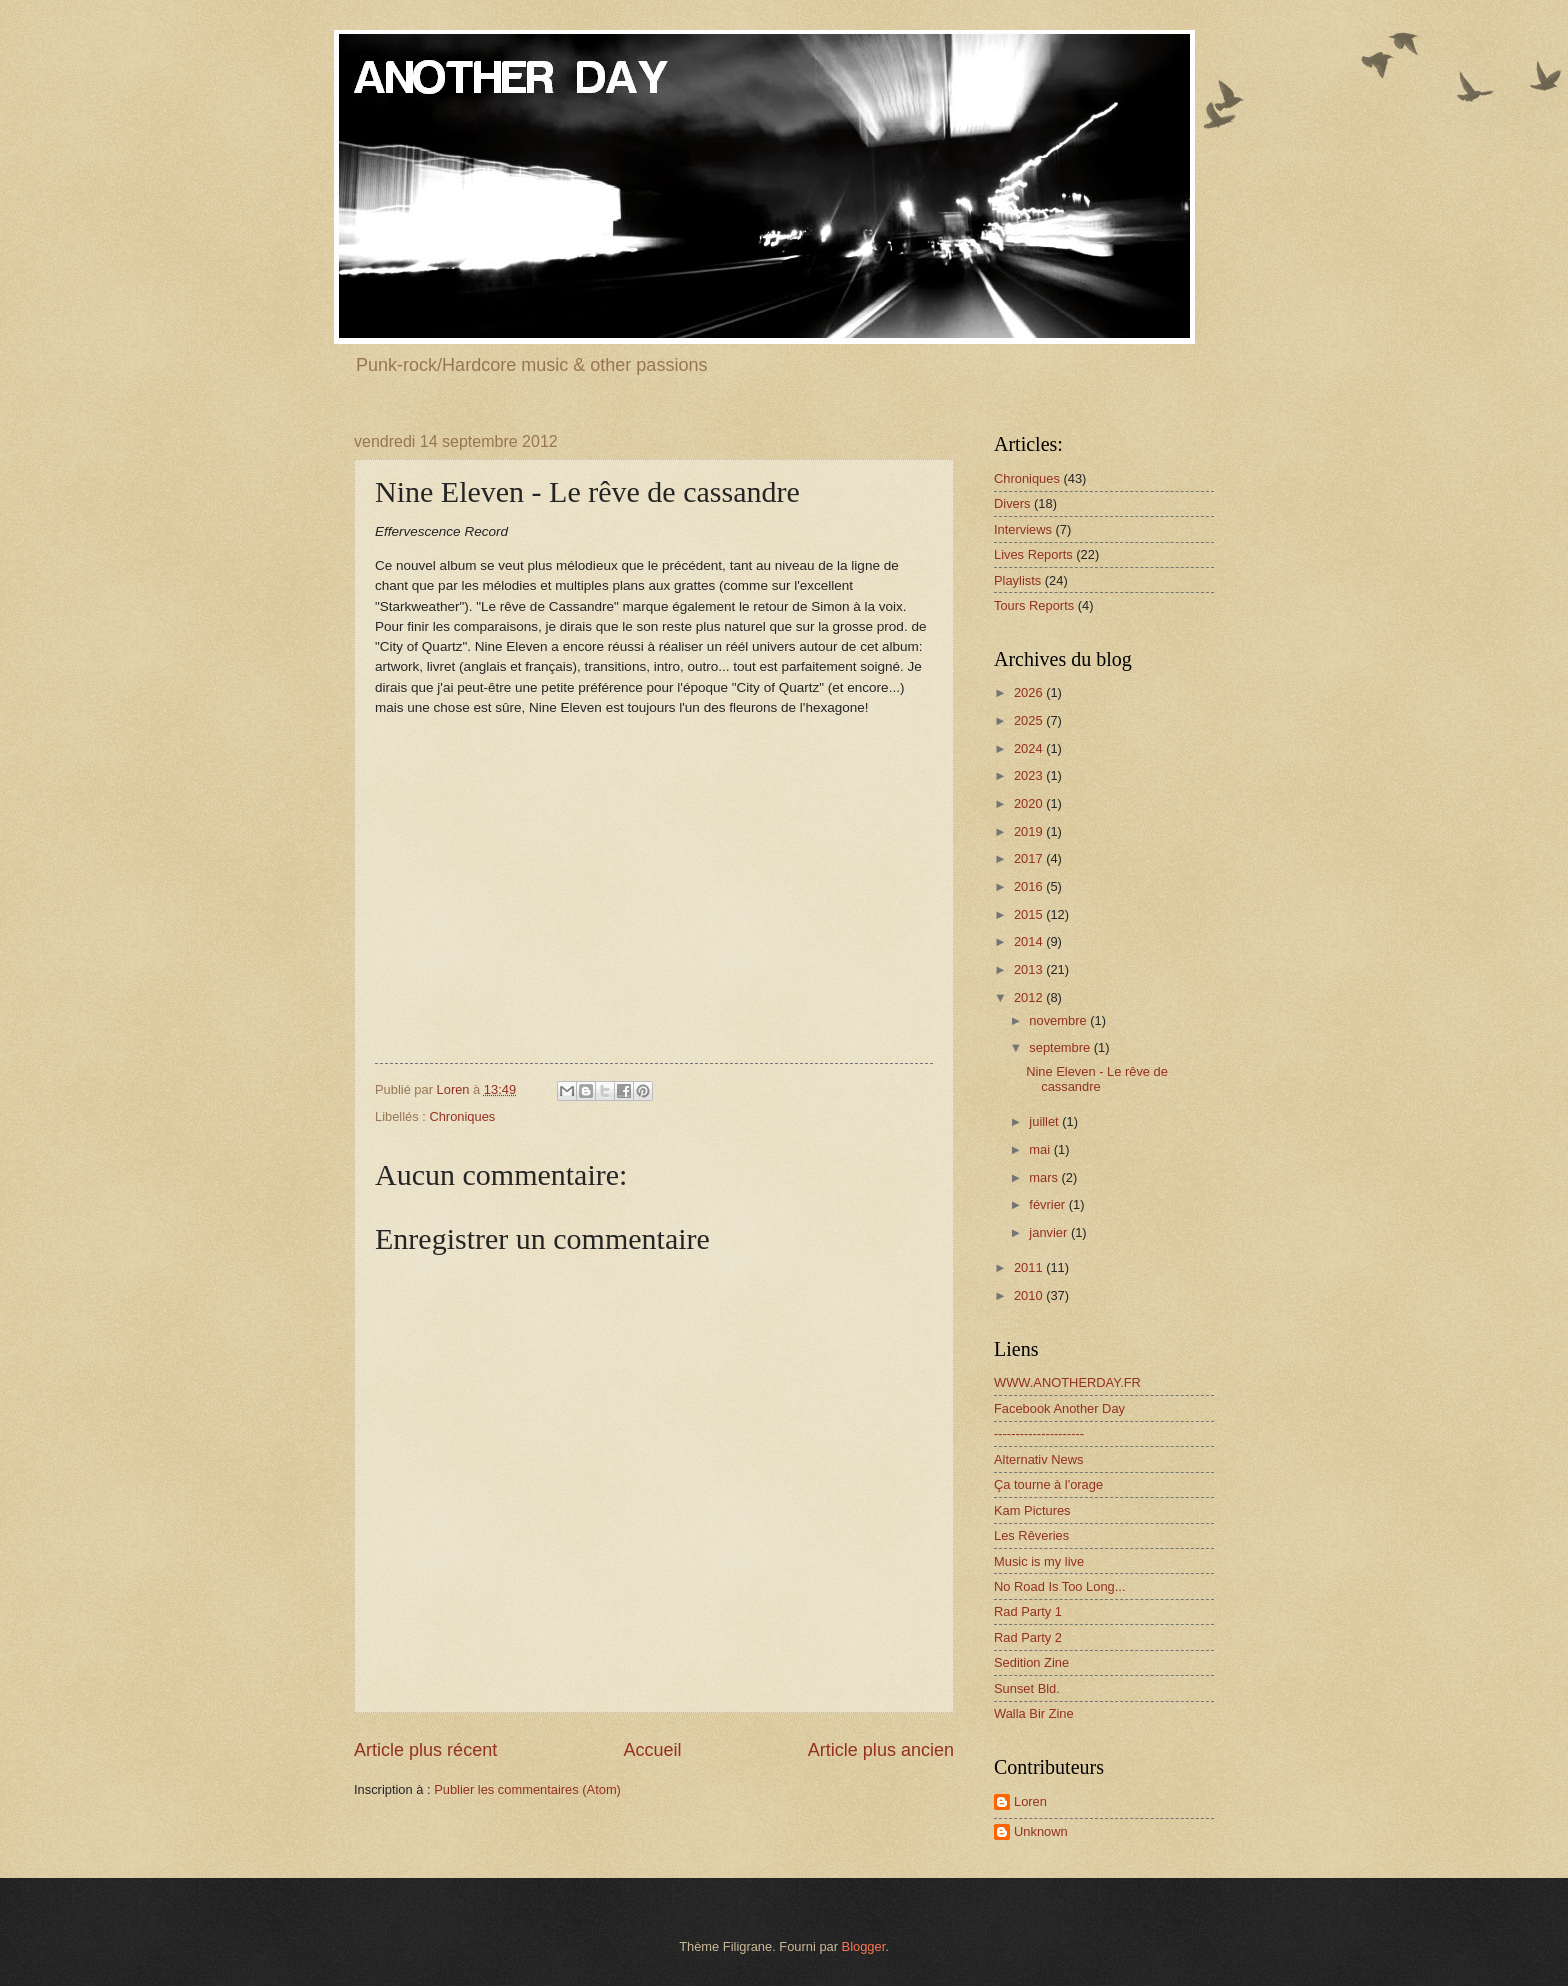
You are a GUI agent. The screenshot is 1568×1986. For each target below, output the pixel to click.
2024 (1030, 748)
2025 (1030, 720)
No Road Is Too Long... (1059, 1586)
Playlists (1017, 580)
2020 (1030, 803)
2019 (1030, 831)
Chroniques (462, 1116)
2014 (1030, 941)
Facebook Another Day (1059, 1408)
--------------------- (1039, 1433)
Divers (1012, 503)
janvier (1050, 1232)
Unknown (1041, 1831)
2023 (1030, 775)
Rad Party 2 (1028, 1637)
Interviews (1023, 529)
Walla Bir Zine (1034, 1713)
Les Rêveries (1031, 1535)
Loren (1030, 1801)
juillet (1045, 1121)
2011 (1030, 1267)
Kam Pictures (1032, 1510)
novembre (1059, 1020)
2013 (1030, 969)
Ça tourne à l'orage (1048, 1484)
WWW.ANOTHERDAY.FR (1067, 1382)
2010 (1030, 1295)
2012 (1030, 997)
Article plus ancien (881, 1750)
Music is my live (1039, 1561)
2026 (1030, 692)
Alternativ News (1038, 1459)
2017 (1030, 858)
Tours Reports (1034, 605)
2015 (1030, 914)
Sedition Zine (1031, 1662)
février (1048, 1204)
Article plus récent (425, 1750)
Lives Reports (1033, 554)
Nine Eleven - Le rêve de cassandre (1097, 1079)
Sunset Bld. (1027, 1688)
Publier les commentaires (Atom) (527, 1789)
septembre (1061, 1047)
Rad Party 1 (1028, 1611)
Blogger (864, 1946)
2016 (1030, 886)
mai (1041, 1149)
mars (1045, 1177)
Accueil (652, 1750)
